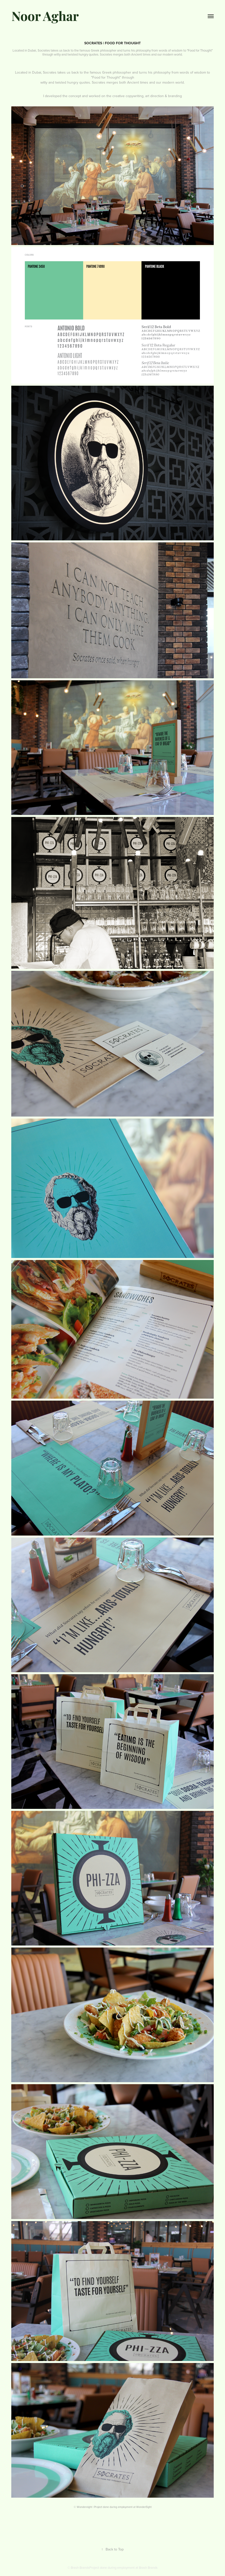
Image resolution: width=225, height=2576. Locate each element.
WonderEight (144, 2507)
